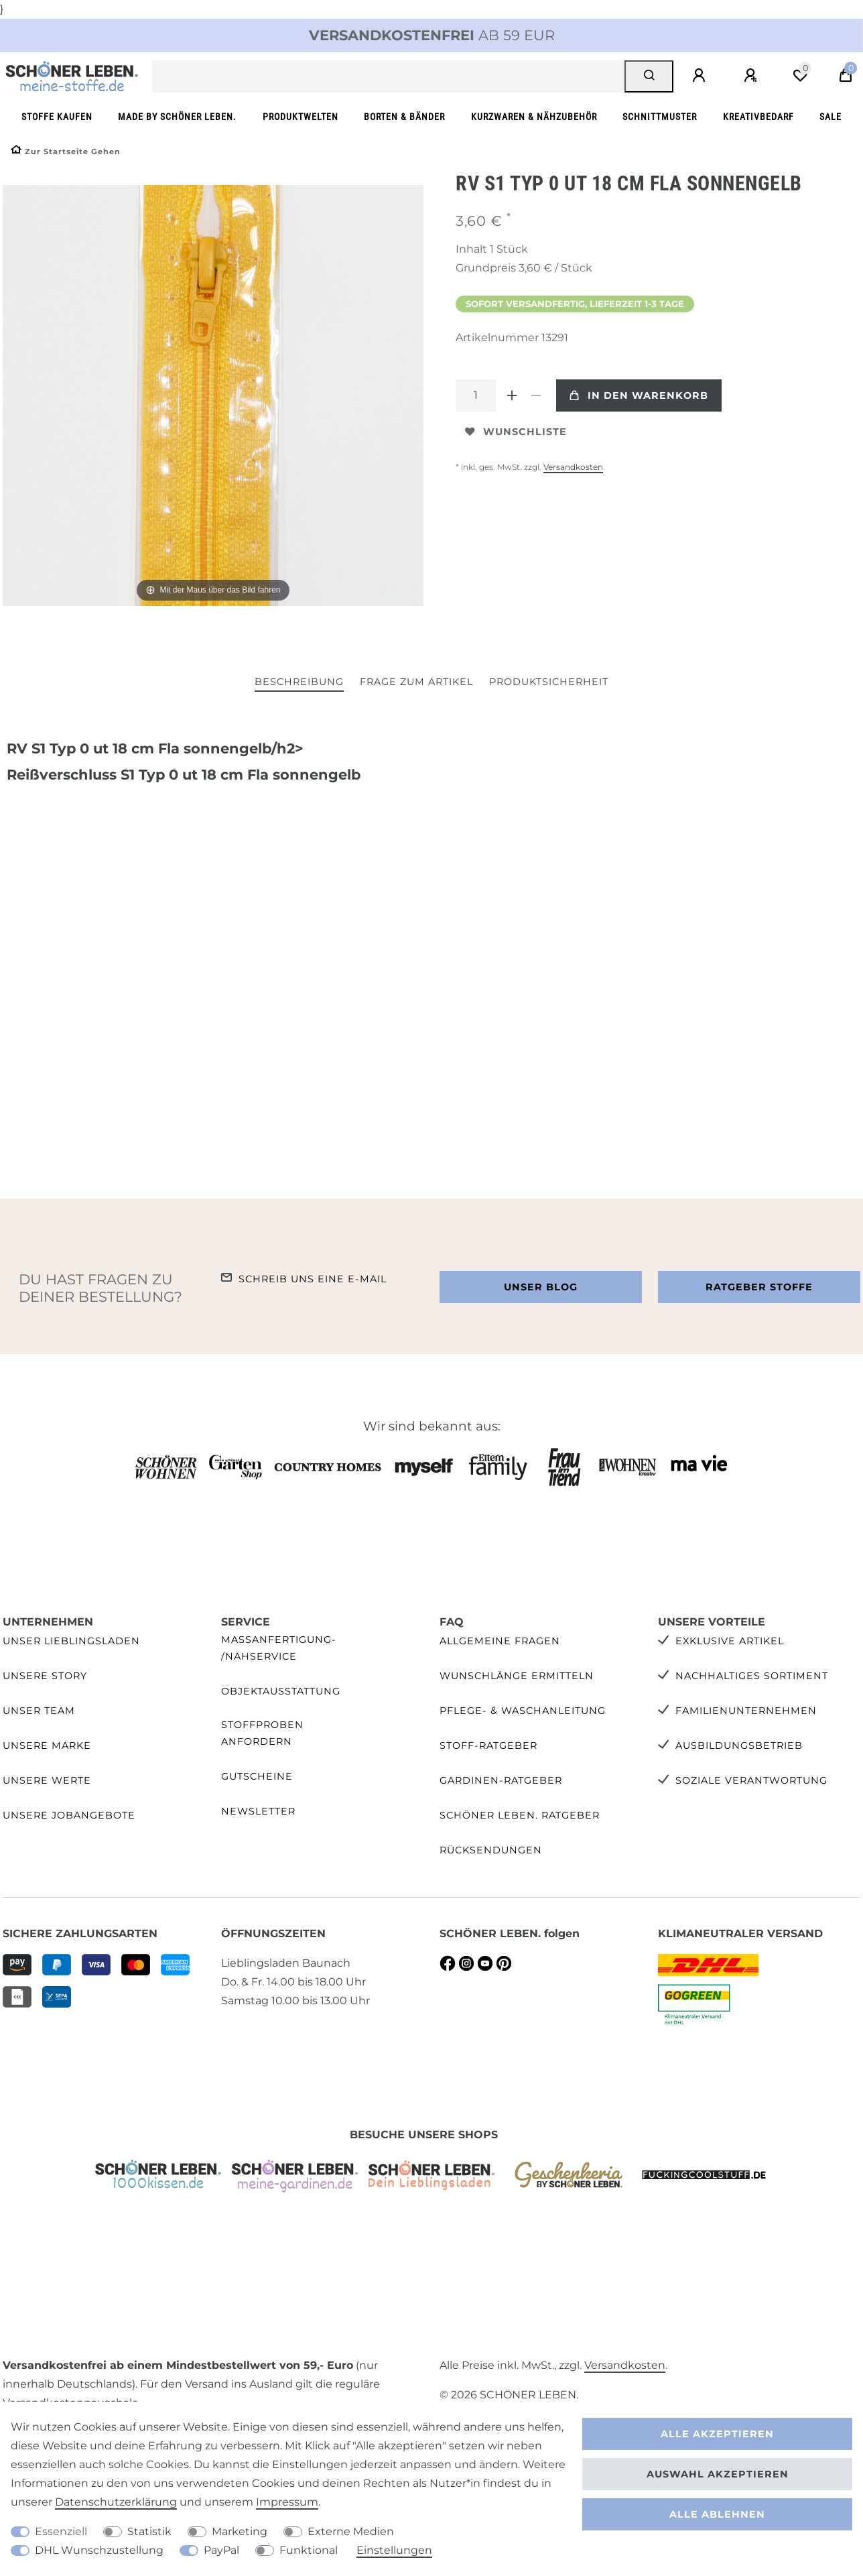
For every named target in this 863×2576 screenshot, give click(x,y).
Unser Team (39, 1711)
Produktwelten (300, 117)
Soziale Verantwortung (751, 1780)
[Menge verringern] (536, 395)
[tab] (299, 683)
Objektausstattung (280, 1691)
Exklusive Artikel (729, 1641)
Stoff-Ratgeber (488, 1745)
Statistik (149, 2531)
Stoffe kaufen (56, 117)
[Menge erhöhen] (512, 395)
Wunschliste (516, 432)
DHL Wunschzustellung (99, 2550)
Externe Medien (351, 2531)
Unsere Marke (47, 1745)
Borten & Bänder (404, 117)
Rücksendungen (491, 1850)
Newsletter (258, 1811)
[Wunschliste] (800, 75)
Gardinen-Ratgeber (501, 1780)
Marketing (239, 2531)
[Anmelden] (701, 75)
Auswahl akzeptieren (718, 2474)
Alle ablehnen (717, 2514)
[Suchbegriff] (388, 76)
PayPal (221, 2550)
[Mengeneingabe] (476, 395)
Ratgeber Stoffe (759, 1287)
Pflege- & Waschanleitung (523, 1711)
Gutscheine (257, 1776)
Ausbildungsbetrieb (739, 1745)
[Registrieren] (752, 75)
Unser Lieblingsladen (71, 1641)
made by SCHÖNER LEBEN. (177, 117)
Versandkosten (573, 467)
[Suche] (648, 76)
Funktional (308, 2550)
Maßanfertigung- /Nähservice (278, 1648)
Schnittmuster (659, 117)
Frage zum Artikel (416, 682)
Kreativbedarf (758, 117)
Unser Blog (541, 1287)
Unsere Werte (47, 1780)
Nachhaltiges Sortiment (751, 1676)
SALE (830, 117)
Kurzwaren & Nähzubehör (534, 117)
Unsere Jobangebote (69, 1815)
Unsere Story (45, 1676)
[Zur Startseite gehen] (66, 151)
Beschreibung (299, 682)
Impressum (287, 2502)
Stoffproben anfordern (262, 1733)
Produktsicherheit (548, 682)
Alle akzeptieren (717, 2434)
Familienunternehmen (746, 1711)
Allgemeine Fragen (500, 1641)
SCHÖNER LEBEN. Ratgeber (520, 1815)
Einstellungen (394, 2550)
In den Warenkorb (639, 395)
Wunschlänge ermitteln (517, 1676)
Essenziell (61, 2531)
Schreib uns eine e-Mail (313, 1279)
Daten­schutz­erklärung (116, 2502)
